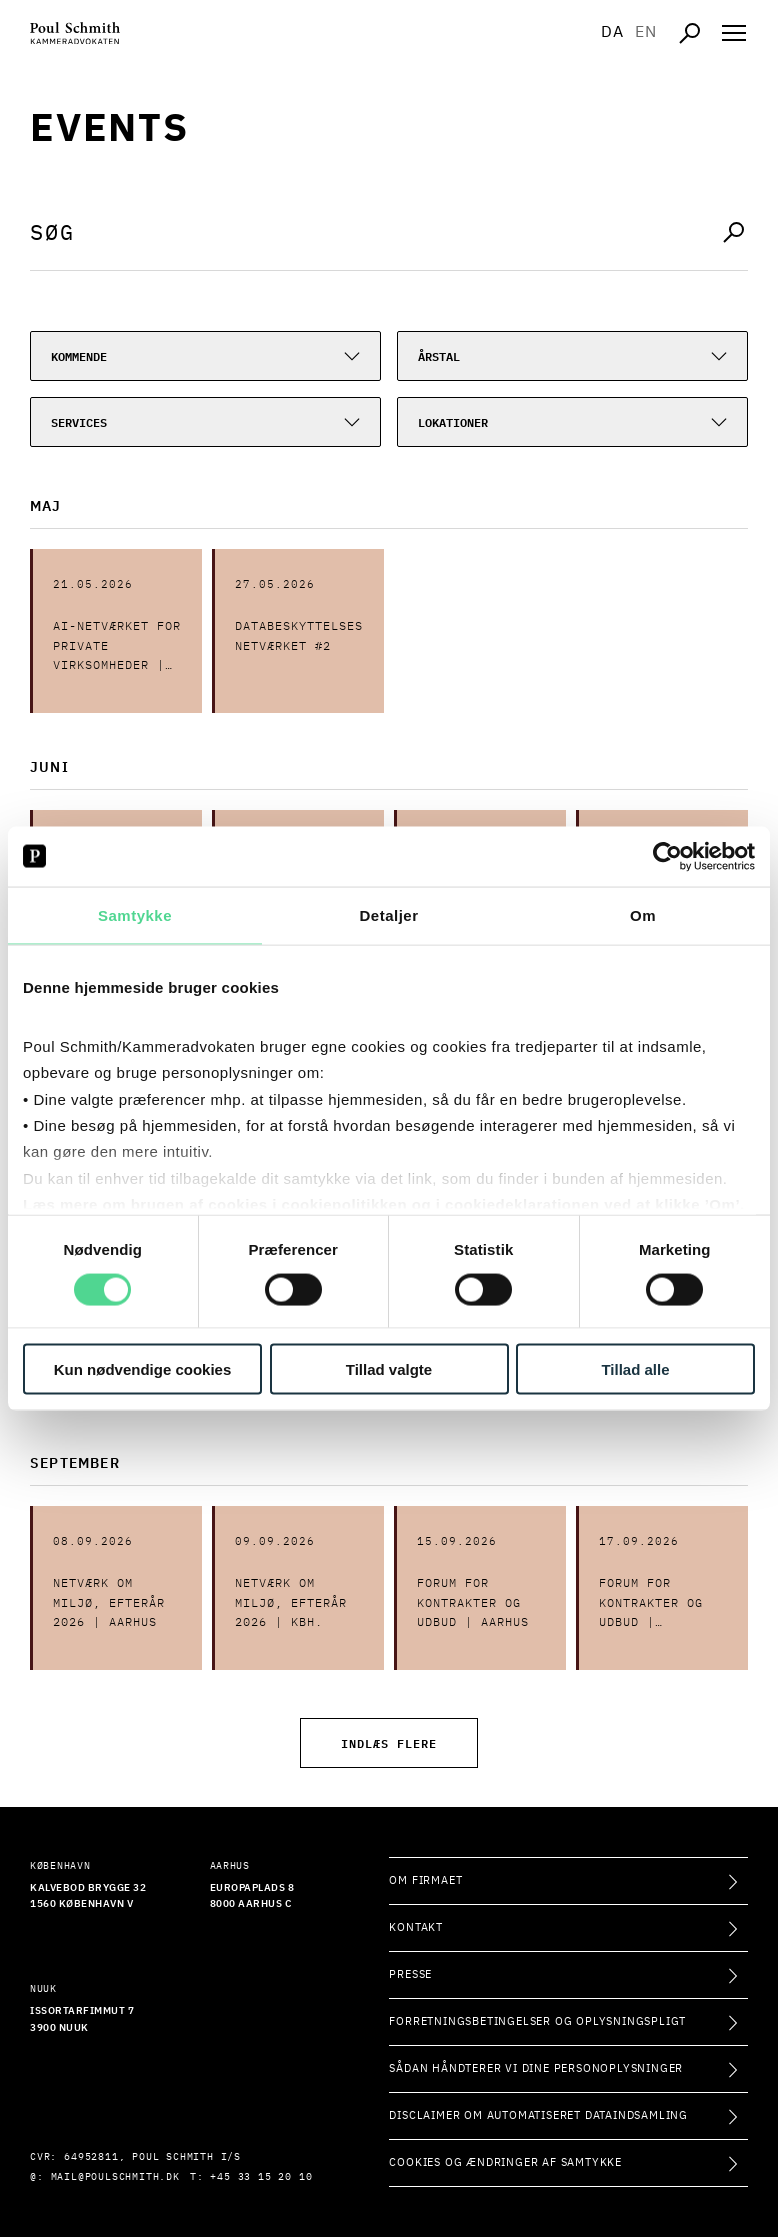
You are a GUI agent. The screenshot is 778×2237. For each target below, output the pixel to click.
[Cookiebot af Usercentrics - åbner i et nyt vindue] (667, 856)
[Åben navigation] (734, 33)
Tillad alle (635, 1369)
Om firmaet (425, 1880)
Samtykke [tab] (135, 914)
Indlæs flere (389, 1742)
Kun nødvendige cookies (143, 1369)
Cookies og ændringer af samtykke (505, 2162)
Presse (410, 1974)
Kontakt (416, 1927)
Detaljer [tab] (388, 914)
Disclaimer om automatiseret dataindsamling (538, 2115)
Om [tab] (643, 914)
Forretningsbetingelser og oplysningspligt (537, 2021)
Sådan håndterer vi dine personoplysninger (536, 2068)
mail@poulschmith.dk (115, 2177)
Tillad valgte (389, 1369)
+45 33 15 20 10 (261, 2177)
